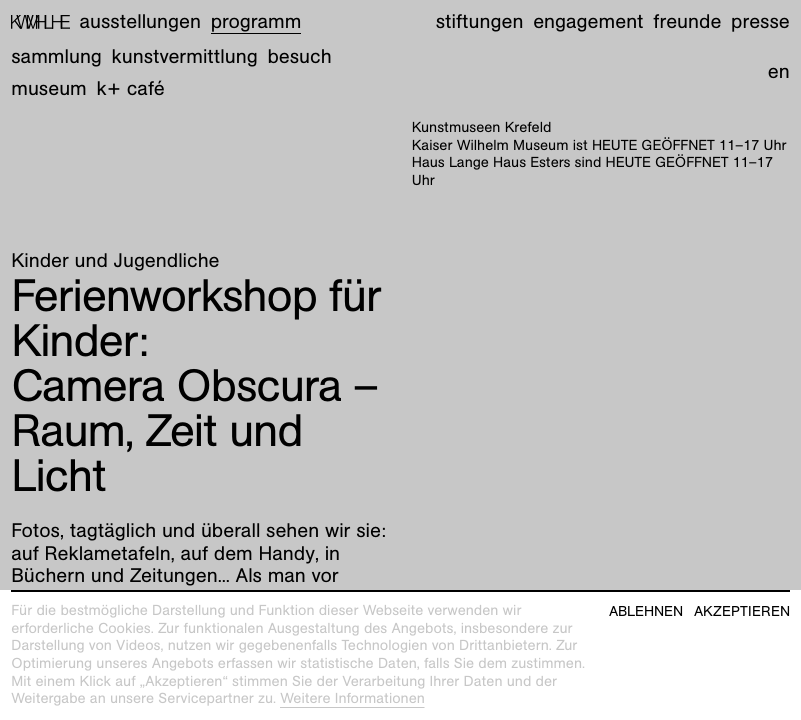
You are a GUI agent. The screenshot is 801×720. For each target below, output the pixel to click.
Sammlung (56, 57)
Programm (256, 22)
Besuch (299, 57)
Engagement (588, 22)
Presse (760, 22)
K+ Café (131, 89)
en (779, 72)
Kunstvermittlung (185, 57)
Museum (49, 89)
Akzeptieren (742, 611)
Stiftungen (480, 22)
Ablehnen (646, 611)
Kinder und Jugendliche (115, 261)
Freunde (687, 22)
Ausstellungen (140, 22)
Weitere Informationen (352, 699)
